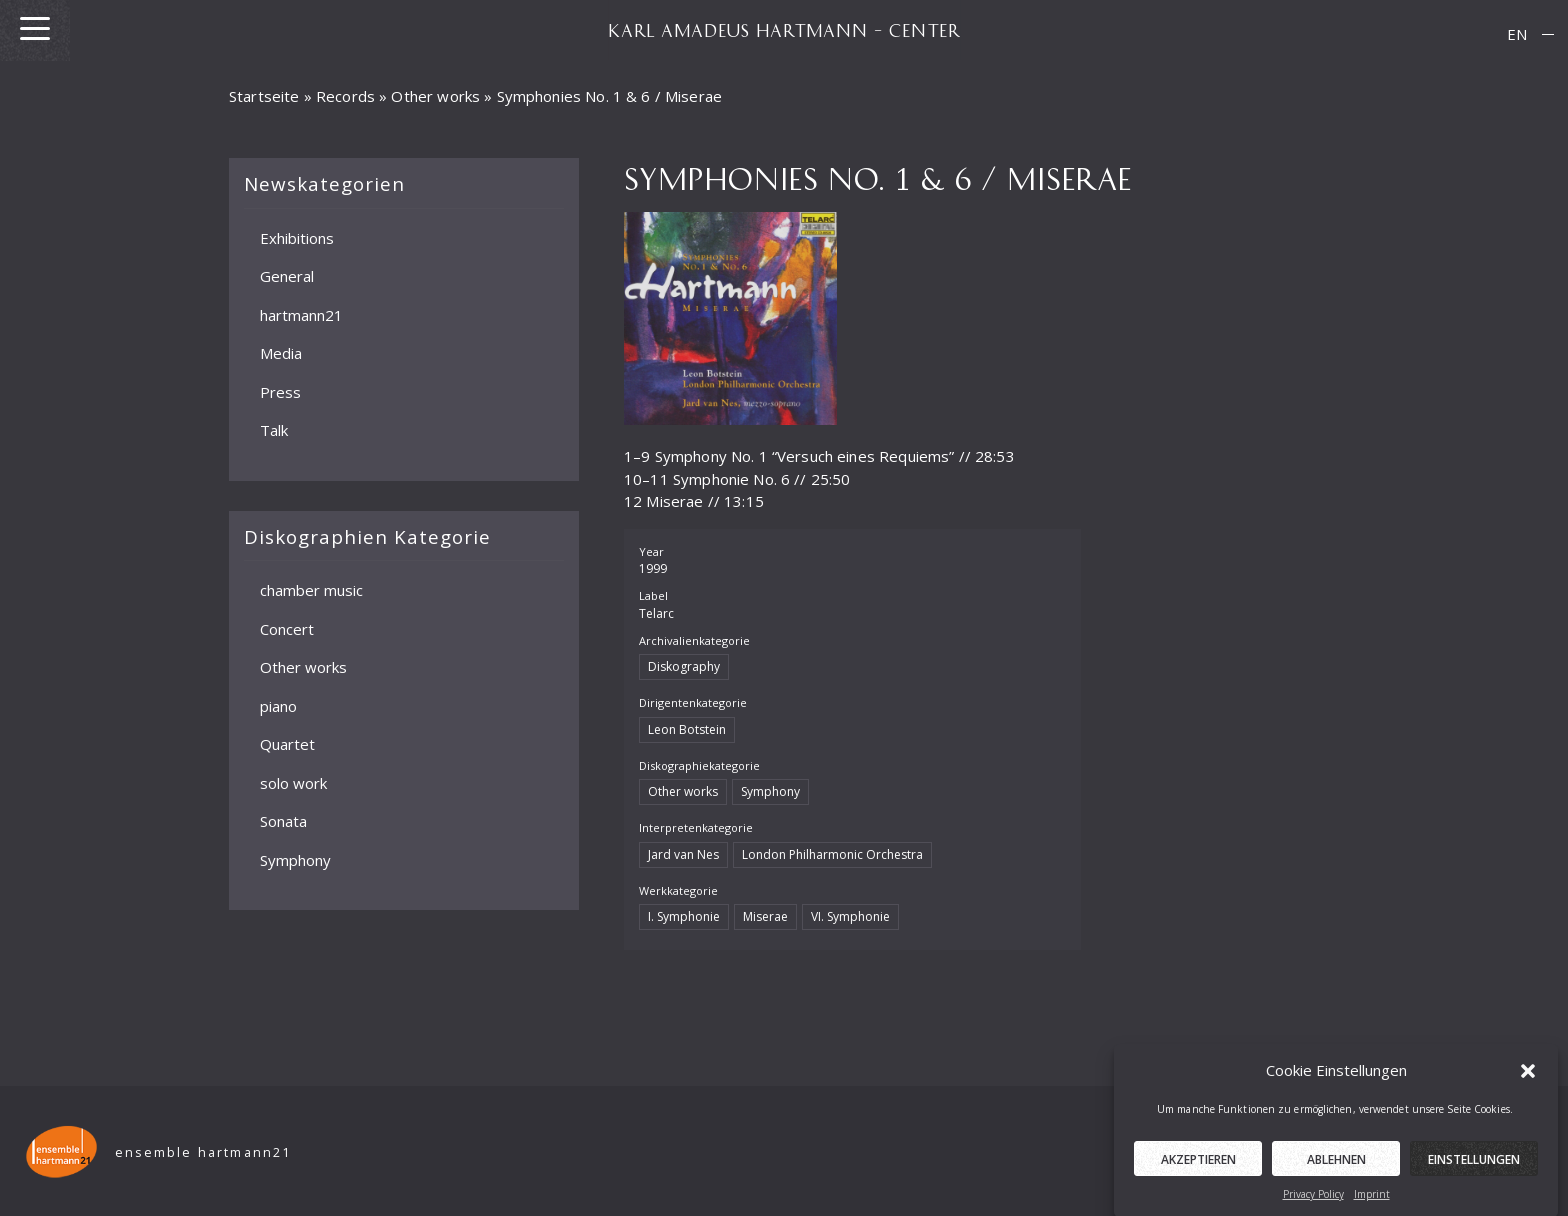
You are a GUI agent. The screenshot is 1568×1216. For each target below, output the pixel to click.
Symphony (295, 859)
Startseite (264, 96)
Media (281, 353)
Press (280, 391)
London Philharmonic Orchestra (832, 854)
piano (278, 705)
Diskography (684, 666)
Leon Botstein (687, 729)
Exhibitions (297, 237)
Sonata (283, 821)
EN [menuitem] (1517, 34)
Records (345, 96)
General (287, 276)
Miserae (765, 916)
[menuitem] (1517, 34)
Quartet (287, 744)
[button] (1528, 1082)
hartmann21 (301, 314)
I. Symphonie (684, 916)
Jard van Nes (683, 854)
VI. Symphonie (850, 916)
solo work (293, 782)
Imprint (1372, 1205)
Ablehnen (1336, 1170)
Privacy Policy (1313, 1205)
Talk (274, 430)
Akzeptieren (1198, 1170)
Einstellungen (1474, 1170)
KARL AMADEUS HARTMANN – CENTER (784, 30)
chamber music (311, 590)
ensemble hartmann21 (203, 1152)
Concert (287, 628)
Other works (435, 96)
